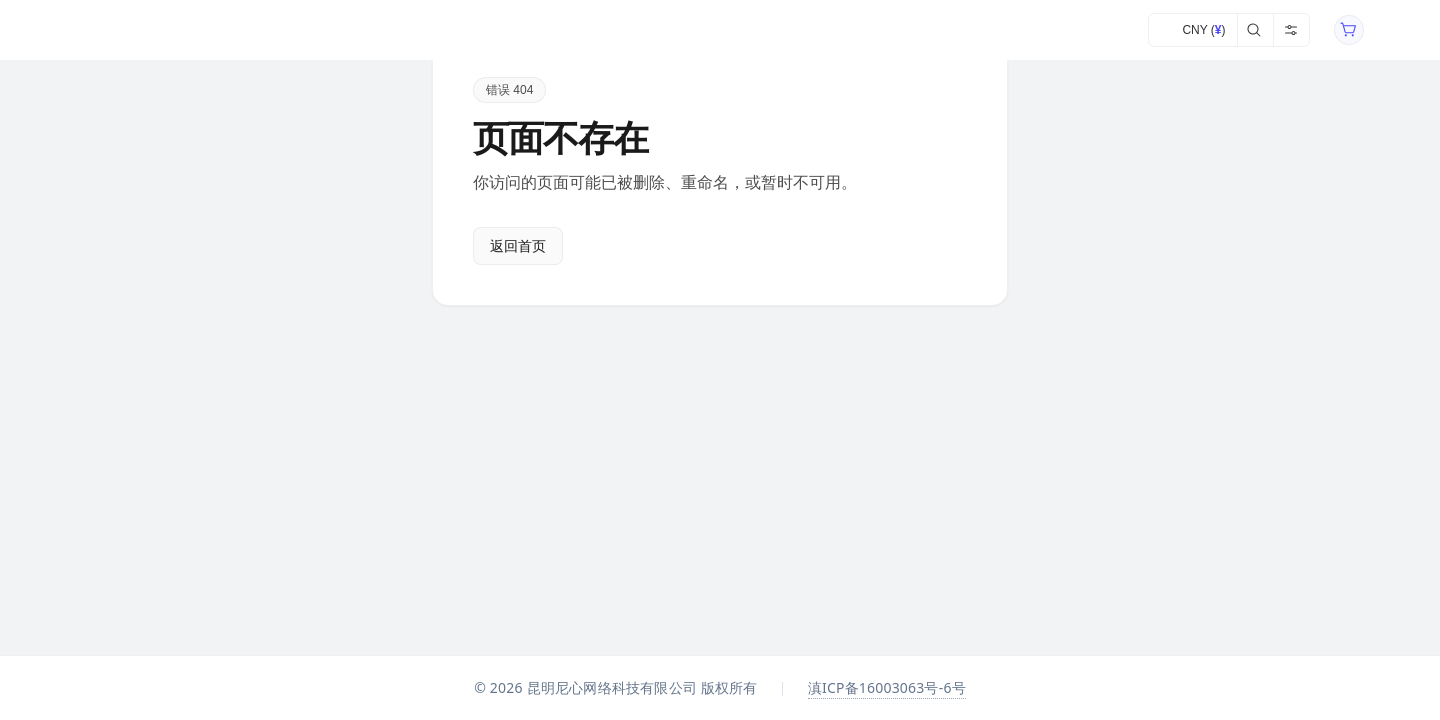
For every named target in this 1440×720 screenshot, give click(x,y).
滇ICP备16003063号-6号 (887, 687)
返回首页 (518, 246)
